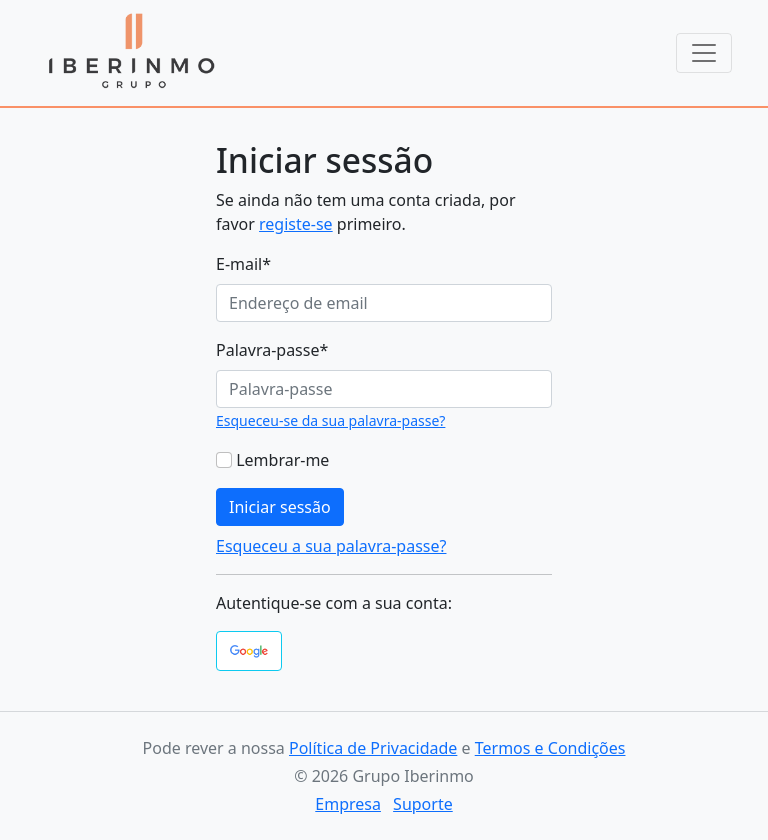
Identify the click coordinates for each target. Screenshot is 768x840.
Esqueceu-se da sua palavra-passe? (330, 420)
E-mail (243, 264)
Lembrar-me (282, 460)
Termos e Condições (550, 748)
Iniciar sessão (280, 507)
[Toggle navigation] (704, 53)
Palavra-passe (272, 350)
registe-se (296, 224)
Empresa (348, 804)
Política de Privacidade (373, 748)
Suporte (423, 804)
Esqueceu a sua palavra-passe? (331, 546)
